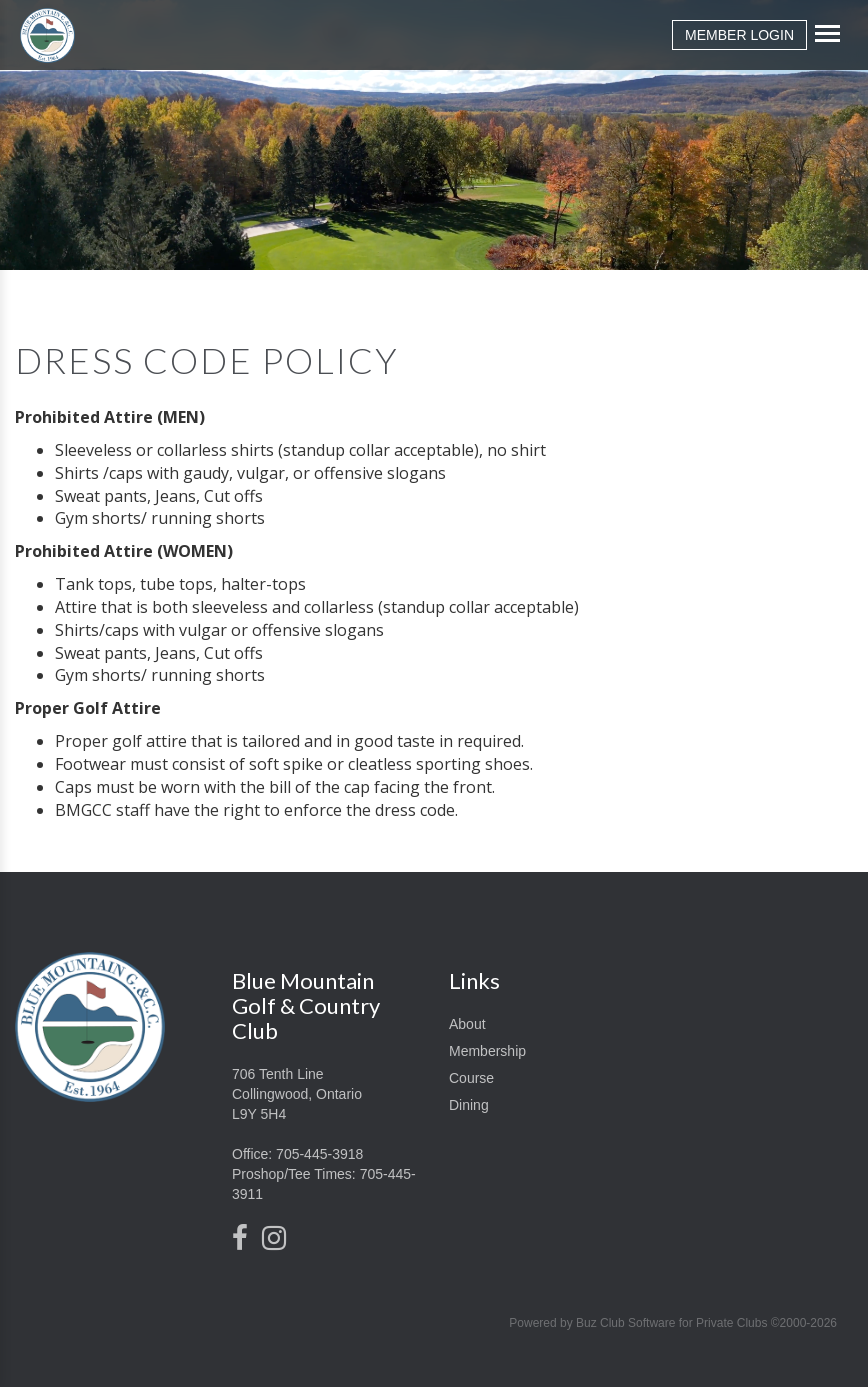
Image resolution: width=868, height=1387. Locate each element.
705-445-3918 (319, 1154)
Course (471, 1078)
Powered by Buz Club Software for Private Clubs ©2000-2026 (673, 1323)
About (467, 1024)
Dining (469, 1105)
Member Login (739, 35)
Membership (487, 1051)
